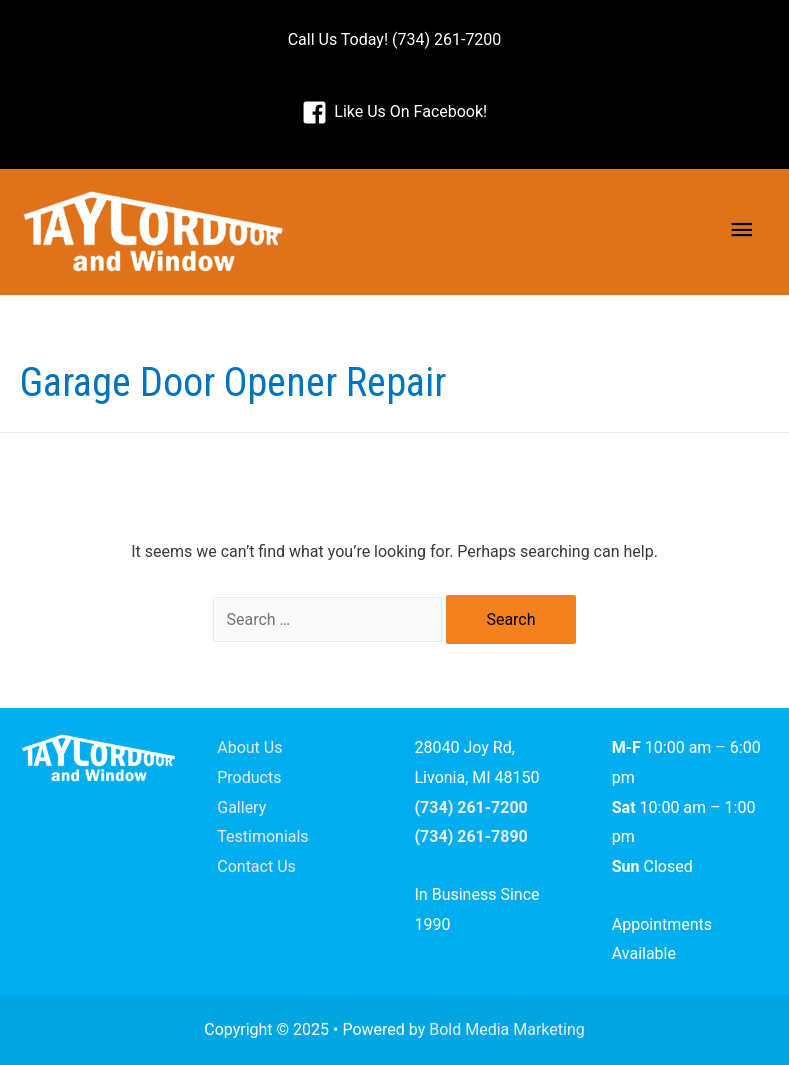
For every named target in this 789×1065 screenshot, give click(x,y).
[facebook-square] (394, 112)
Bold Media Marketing (507, 1029)
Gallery (241, 807)
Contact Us (256, 866)
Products (249, 777)
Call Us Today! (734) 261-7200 (395, 39)
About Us (249, 747)
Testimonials (262, 836)
